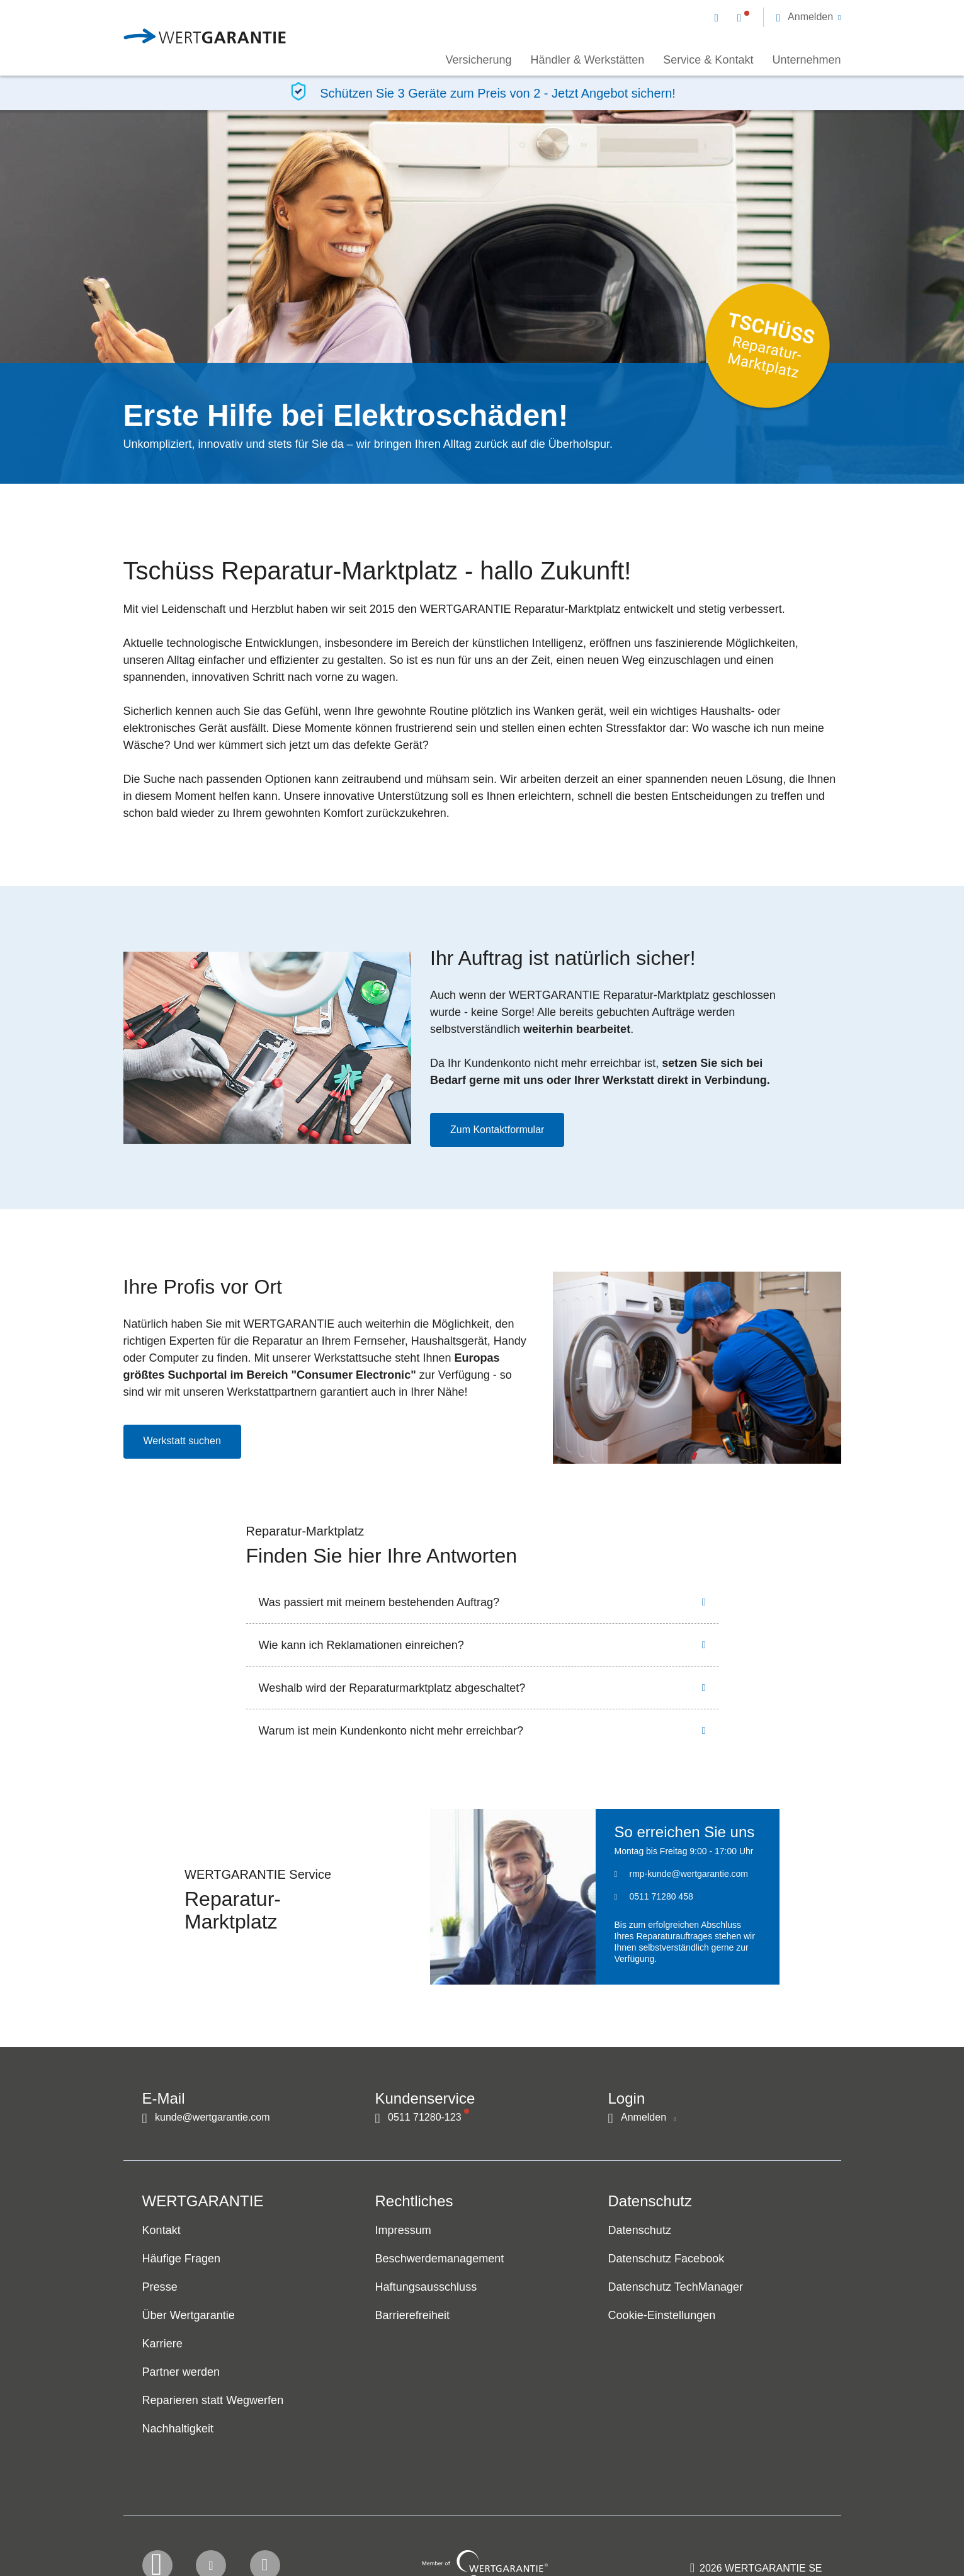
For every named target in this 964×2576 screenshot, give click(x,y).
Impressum (403, 2231)
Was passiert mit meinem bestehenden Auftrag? (379, 1602)
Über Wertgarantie (188, 2316)
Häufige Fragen (181, 2259)
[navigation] (778, 16)
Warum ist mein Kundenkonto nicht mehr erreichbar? (391, 1730)
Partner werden (181, 2372)
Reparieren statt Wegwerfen (213, 2401)
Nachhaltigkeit (178, 2429)
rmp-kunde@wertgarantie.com (689, 1874)
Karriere (162, 2344)
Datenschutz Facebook (666, 2259)
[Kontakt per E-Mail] (719, 17)
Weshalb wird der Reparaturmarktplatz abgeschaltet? (392, 1688)
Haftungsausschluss (426, 2287)
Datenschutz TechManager (676, 2287)
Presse (160, 2287)
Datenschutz (639, 2231)
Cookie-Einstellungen (662, 2316)
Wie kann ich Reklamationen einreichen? (361, 1645)
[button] (808, 17)
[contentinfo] (756, 2529)
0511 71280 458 (661, 1896)
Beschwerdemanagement (439, 2259)
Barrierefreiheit (412, 2316)
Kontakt (161, 2231)
